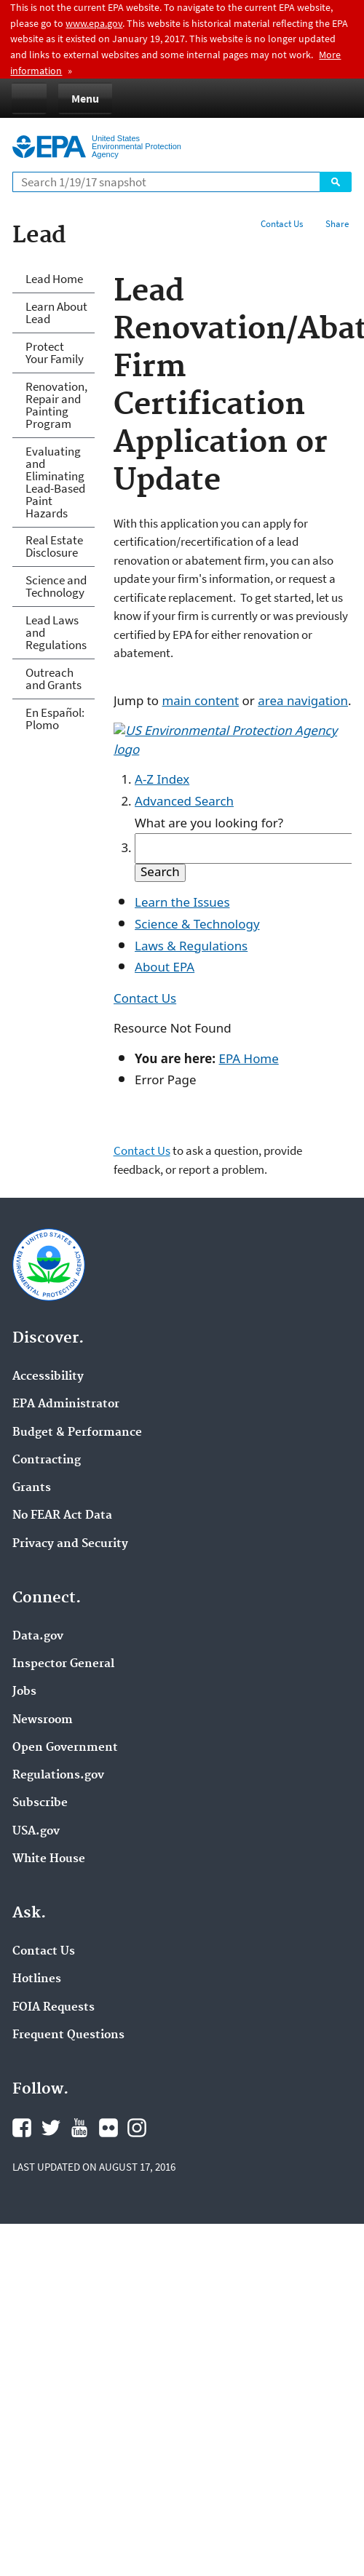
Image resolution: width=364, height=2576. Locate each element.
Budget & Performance (77, 1432)
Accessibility (48, 1376)
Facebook (21, 2127)
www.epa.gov (94, 23)
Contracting (46, 1460)
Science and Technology (56, 586)
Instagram (136, 2127)
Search (336, 182)
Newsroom (42, 1720)
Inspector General (63, 1664)
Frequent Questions (68, 2035)
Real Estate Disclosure (54, 546)
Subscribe (40, 1803)
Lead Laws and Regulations (56, 632)
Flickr (108, 2127)
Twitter (50, 2127)
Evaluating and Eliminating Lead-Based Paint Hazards (55, 482)
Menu (85, 98)
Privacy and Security (70, 1544)
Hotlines (36, 1979)
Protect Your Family (54, 352)
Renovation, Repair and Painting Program (56, 405)
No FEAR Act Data (62, 1515)
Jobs (24, 1691)
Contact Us (282, 224)
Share (337, 224)
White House (48, 1859)
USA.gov (36, 1831)
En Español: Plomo (54, 718)
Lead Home (54, 279)
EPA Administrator (65, 1404)
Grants (31, 1488)
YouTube (79, 2127)
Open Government (65, 1747)
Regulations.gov (58, 1775)
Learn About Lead (56, 312)
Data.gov (37, 1636)
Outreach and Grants (53, 678)
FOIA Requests (53, 2007)
